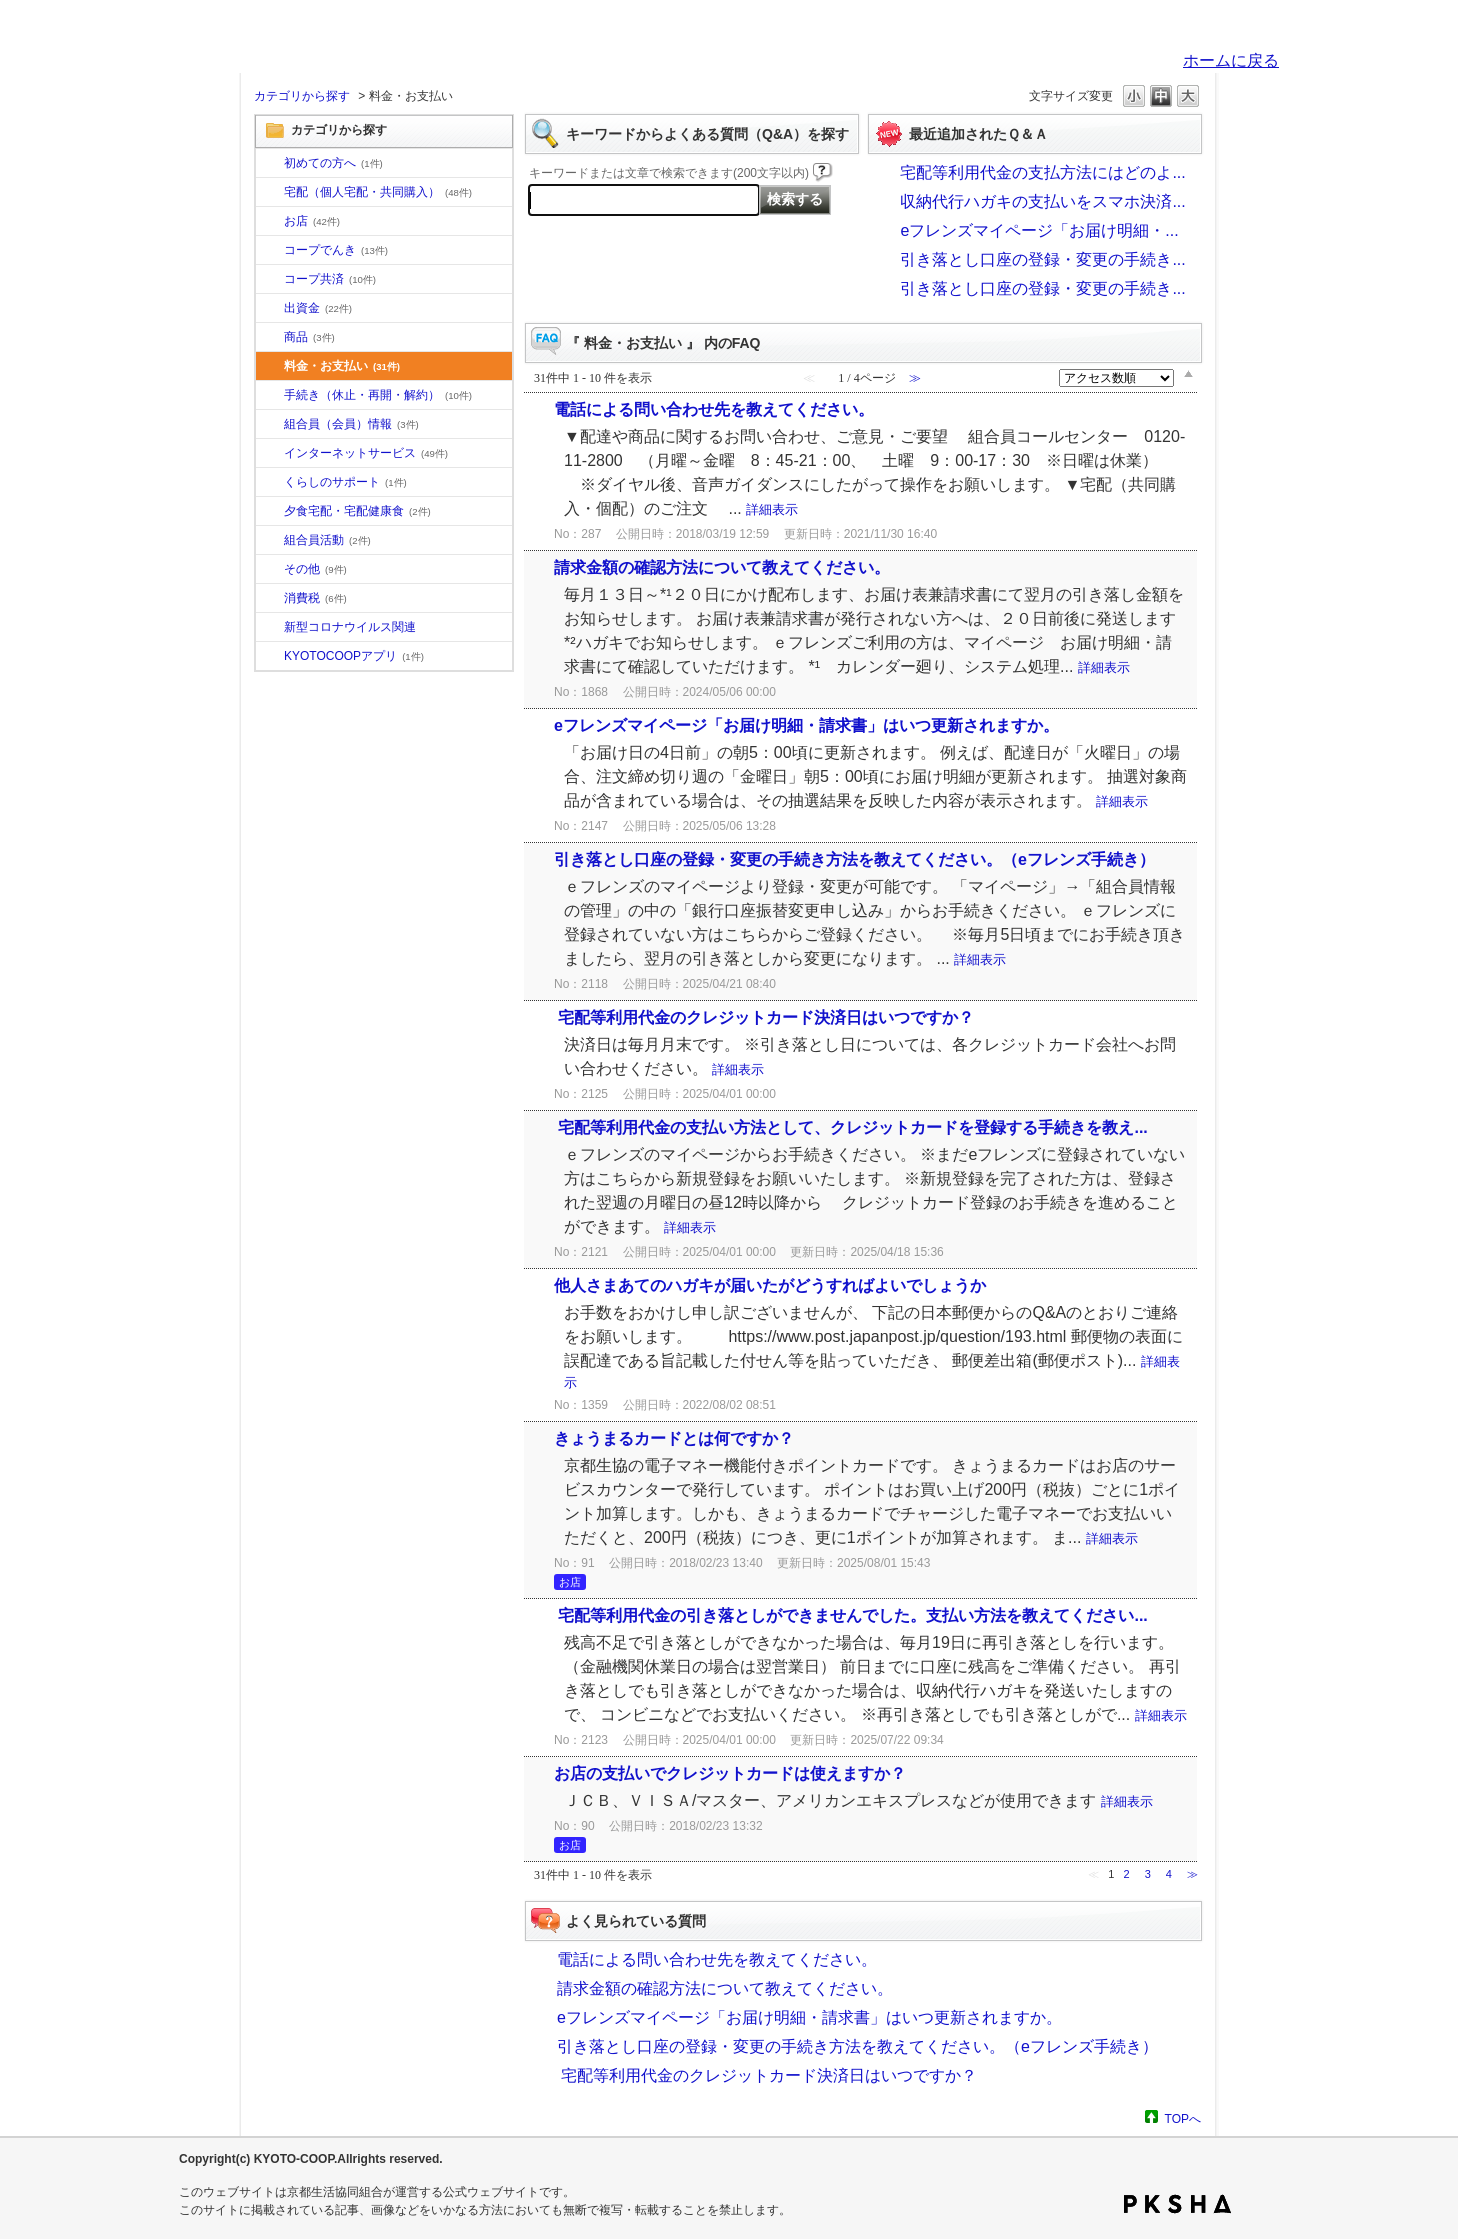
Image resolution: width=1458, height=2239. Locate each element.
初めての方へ (333, 163)
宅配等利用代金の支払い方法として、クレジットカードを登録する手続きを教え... (851, 1127)
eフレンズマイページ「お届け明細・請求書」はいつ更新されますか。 (806, 725)
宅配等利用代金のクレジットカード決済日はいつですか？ (764, 1017)
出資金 (318, 308)
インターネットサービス (366, 453)
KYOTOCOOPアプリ (354, 656)
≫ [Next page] (1192, 1874)
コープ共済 (330, 279)
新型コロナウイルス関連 (350, 627)
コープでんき (336, 250)
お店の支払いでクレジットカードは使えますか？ (730, 1773)
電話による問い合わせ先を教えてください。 (714, 409)
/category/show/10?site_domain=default (270, 164)
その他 (315, 569)
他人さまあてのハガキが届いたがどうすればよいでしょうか (770, 1285)
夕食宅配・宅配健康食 (357, 511)
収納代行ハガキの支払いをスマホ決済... (1042, 201)
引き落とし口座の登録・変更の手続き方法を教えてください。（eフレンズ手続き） (854, 859)
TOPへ (1183, 2118)
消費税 (315, 598)
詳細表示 (772, 509)
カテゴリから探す (302, 96)
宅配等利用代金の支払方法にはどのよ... (1042, 172)
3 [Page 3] (1148, 1874)
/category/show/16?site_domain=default (270, 483)
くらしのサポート (345, 482)
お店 (312, 221)
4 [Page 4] (1169, 1874)
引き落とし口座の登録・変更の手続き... (1042, 259)
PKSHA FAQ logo (1177, 2204)
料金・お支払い (342, 366)
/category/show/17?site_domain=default (270, 512)
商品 (309, 337)
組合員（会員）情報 (351, 424)
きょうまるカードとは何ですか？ (674, 1438)
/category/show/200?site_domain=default (270, 657)
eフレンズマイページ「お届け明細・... (1039, 230)
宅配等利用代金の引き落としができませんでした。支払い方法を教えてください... (851, 1615)
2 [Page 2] (1126, 1874)
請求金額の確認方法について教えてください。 (722, 567)
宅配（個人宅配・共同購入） (378, 192)
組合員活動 (327, 540)
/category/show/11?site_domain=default (270, 338)
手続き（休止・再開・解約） (378, 395)
